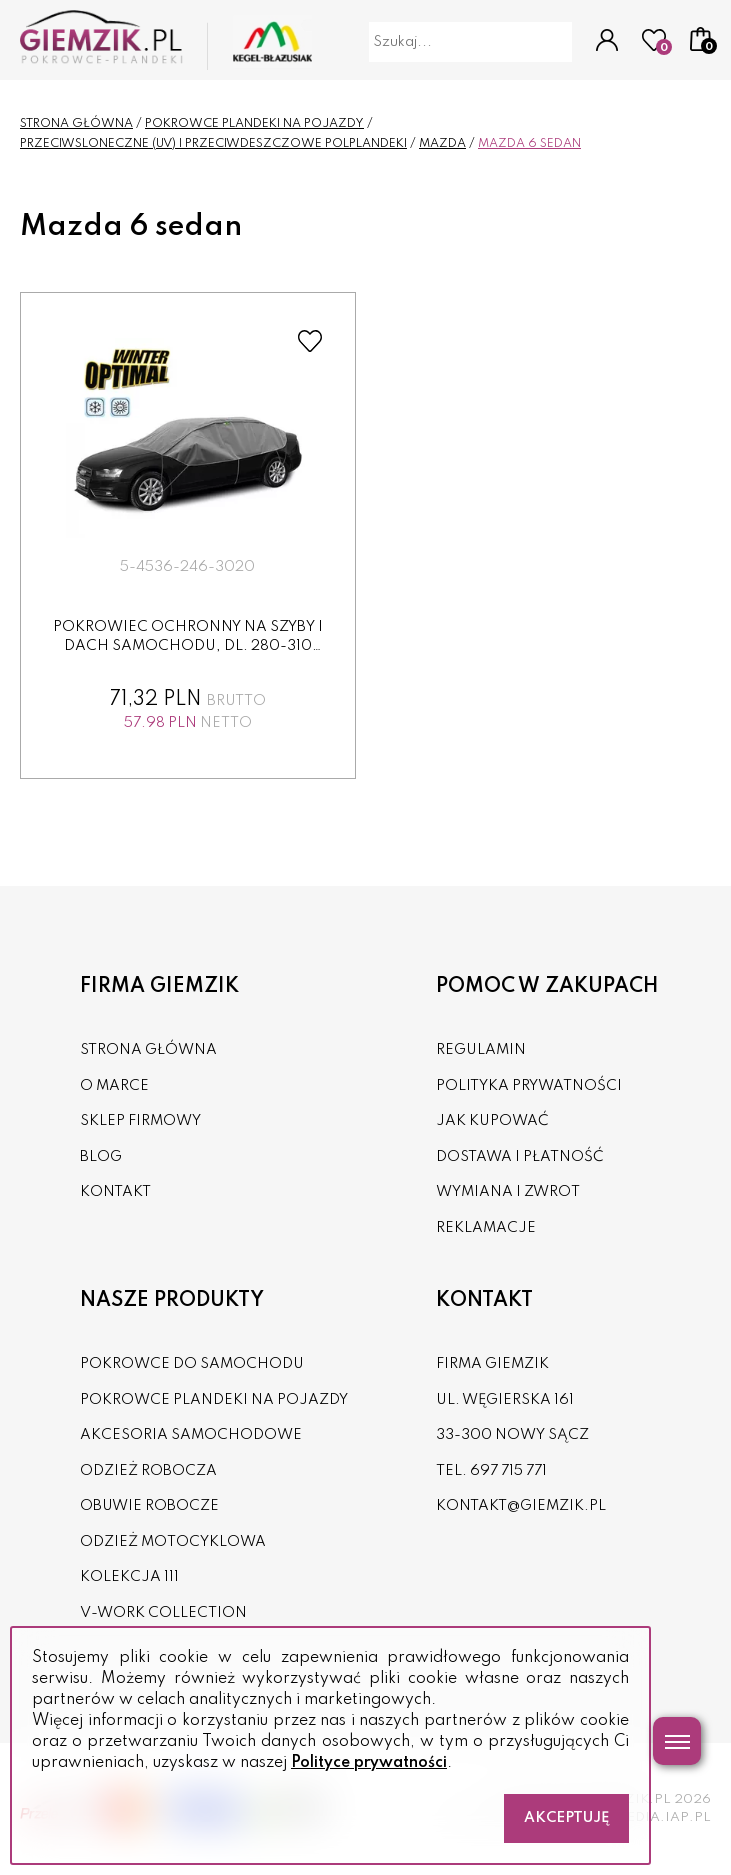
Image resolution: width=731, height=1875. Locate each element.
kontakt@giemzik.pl (521, 1506)
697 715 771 (508, 1471)
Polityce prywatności (369, 1763)
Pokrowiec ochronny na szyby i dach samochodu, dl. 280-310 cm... (188, 646)
